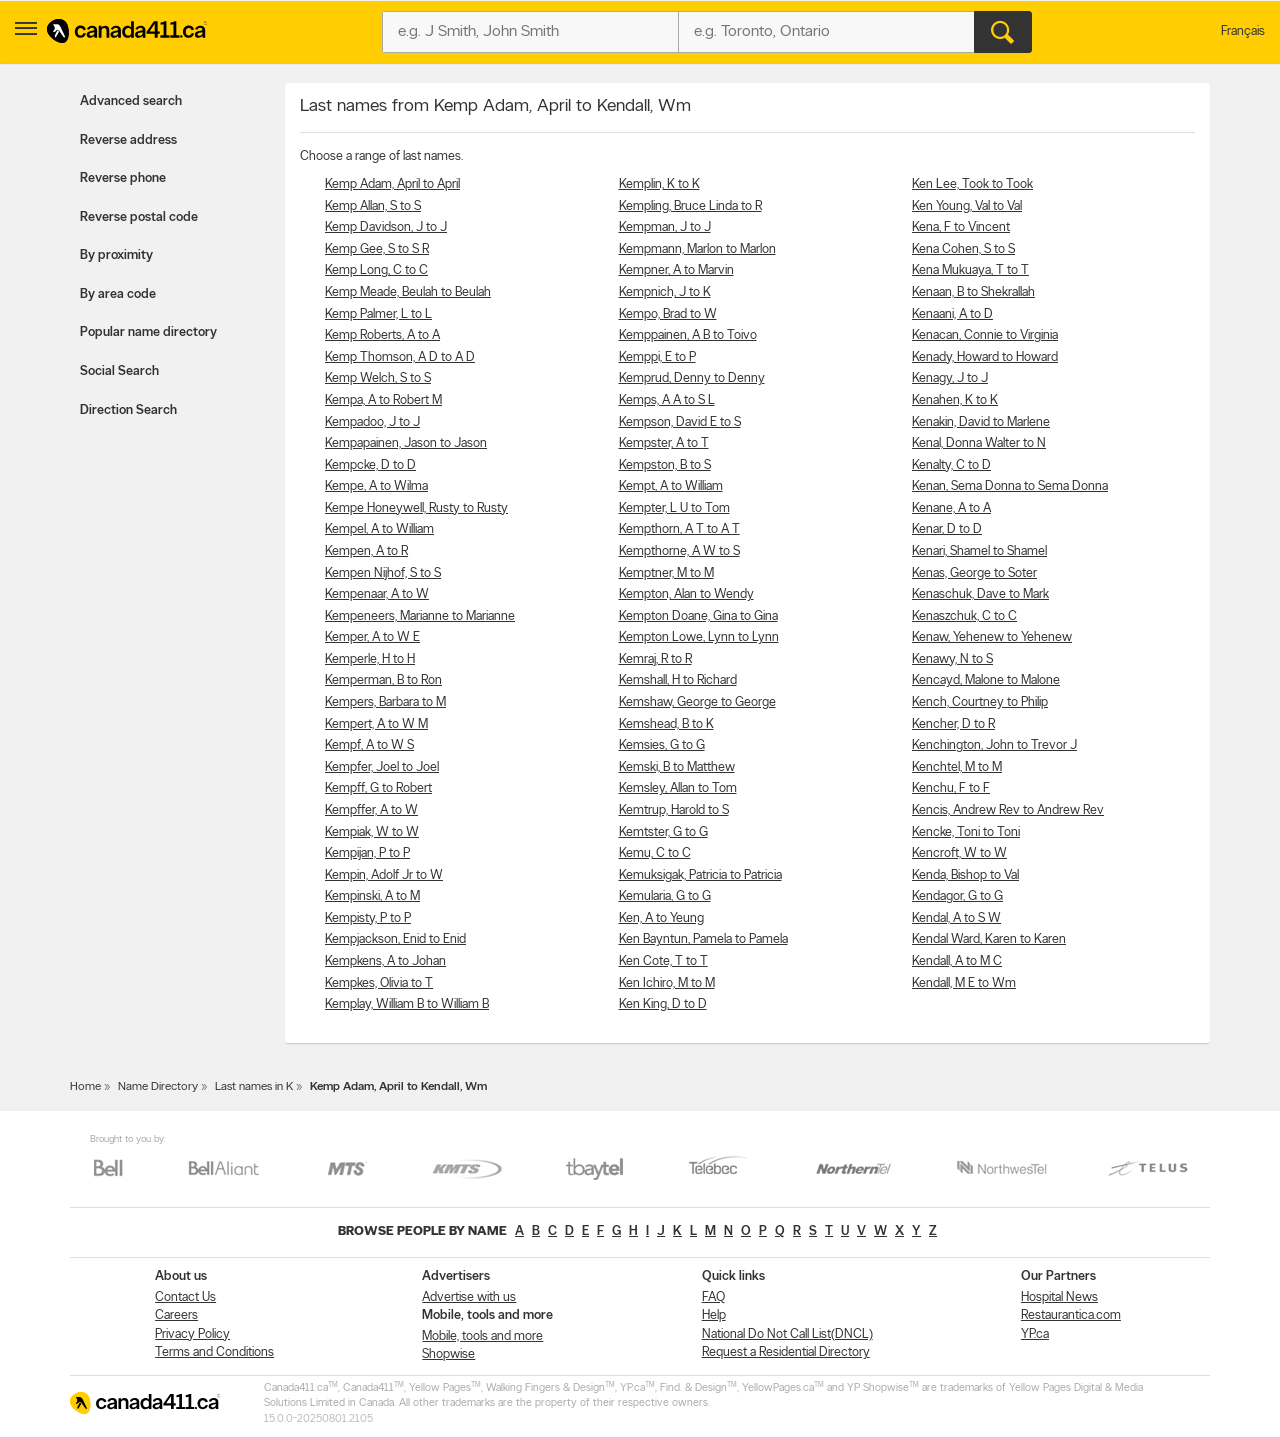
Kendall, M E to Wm (964, 983)
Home (85, 1087)
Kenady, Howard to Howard (985, 357)
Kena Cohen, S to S (963, 249)
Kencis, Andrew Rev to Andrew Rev (1008, 810)
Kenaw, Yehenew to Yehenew (992, 637)
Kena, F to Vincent (961, 227)
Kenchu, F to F (951, 788)
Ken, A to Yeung (661, 918)
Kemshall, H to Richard (678, 680)
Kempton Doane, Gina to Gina (698, 616)
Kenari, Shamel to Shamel (979, 551)
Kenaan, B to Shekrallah (973, 292)
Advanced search (131, 101)
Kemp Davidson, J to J (386, 227)
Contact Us (185, 1297)
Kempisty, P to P (368, 918)
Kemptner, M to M (666, 573)
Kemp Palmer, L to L (378, 314)
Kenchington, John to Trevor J (994, 745)
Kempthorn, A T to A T (679, 529)
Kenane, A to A (951, 508)
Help (714, 1315)
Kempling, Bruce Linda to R (690, 206)
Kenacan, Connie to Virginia (985, 335)
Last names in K (254, 1087)
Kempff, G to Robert (378, 788)
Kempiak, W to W (372, 832)
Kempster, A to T (664, 443)
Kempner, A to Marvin (676, 270)
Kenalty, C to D (951, 465)
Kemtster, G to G (663, 832)
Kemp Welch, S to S (378, 378)
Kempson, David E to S (680, 422)
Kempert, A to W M (376, 724)
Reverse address (128, 140)
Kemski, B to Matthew (677, 767)
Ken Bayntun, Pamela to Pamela (703, 939)
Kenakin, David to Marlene (981, 422)
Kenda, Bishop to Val (965, 875)
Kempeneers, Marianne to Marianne (420, 616)
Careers (176, 1315)
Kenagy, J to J (950, 378)
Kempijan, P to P (367, 853)
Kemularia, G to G (665, 896)
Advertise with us (469, 1297)
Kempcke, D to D (370, 465)
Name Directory (158, 1087)
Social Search (119, 371)
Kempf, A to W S (369, 745)
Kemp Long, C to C (376, 270)
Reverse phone (123, 178)
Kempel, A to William (379, 529)
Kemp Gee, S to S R (377, 249)
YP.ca (1035, 1334)
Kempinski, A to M (372, 896)
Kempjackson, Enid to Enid (395, 939)
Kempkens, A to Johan (385, 961)
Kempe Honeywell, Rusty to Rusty (416, 508)
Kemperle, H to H (370, 659)
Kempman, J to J (665, 227)
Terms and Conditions (214, 1352)
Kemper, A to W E (372, 637)
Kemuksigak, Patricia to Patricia (700, 875)
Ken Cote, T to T (663, 961)
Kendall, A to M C (957, 961)
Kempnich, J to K (665, 292)
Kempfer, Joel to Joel (382, 767)
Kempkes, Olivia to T (379, 983)
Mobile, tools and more (482, 1336)
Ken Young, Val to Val (967, 206)
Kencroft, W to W (959, 853)
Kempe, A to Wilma (376, 486)
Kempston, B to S (665, 465)
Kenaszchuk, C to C (964, 616)
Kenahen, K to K (955, 400)
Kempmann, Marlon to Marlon (697, 249)
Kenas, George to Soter (974, 573)
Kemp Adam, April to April (392, 184)
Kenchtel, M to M (957, 767)
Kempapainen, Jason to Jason (406, 443)
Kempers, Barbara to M (385, 702)
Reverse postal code (139, 217)
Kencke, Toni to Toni (966, 832)
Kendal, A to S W (956, 918)
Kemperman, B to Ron (383, 680)
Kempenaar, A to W (377, 594)
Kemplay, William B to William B (407, 1004)
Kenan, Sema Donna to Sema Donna (1010, 486)
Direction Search (128, 410)
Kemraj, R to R (655, 659)
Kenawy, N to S (952, 659)
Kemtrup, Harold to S (674, 810)
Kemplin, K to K (659, 184)
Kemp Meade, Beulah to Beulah (408, 292)
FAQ (713, 1297)
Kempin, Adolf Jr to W (384, 875)
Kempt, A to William (671, 486)
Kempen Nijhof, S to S (383, 573)
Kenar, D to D (947, 529)
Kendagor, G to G (957, 896)
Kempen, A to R (366, 551)
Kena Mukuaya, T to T (970, 270)
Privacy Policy (192, 1334)
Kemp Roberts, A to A (382, 335)
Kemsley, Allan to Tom (678, 788)
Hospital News (1059, 1297)
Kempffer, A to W (371, 810)
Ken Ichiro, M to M (667, 983)
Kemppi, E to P (657, 357)
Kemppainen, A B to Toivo (688, 335)
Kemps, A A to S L (667, 400)
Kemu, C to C (655, 853)
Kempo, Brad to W (668, 314)
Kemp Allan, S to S (373, 206)
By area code (118, 294)
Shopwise (448, 1354)
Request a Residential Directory (786, 1352)
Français (1243, 31)
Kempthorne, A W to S (679, 551)
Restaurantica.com (1071, 1315)
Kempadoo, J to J (372, 422)
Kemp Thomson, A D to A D (400, 357)
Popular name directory (148, 332)
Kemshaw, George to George (697, 702)
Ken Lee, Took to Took (972, 184)
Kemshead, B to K (666, 724)
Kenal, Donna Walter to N (979, 443)
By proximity (116, 255)
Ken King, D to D (663, 1004)
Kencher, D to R (953, 724)
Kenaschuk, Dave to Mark (980, 594)
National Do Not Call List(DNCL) (787, 1334)
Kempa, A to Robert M (383, 400)
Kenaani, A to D (952, 314)
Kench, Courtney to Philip (980, 702)
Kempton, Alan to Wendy (686, 594)
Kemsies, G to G (662, 745)
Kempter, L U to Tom (674, 508)
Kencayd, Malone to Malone (986, 680)
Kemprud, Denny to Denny (692, 378)
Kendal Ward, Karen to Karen (989, 939)
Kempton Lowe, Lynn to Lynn (699, 637)
